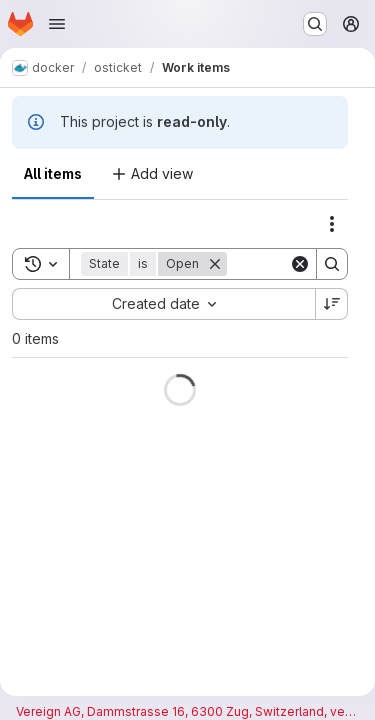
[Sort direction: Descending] (332, 304)
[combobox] (163, 304)
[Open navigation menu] (57, 24)
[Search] (332, 264)
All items (53, 173)
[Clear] (300, 264)
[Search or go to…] (315, 24)
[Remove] (215, 264)
